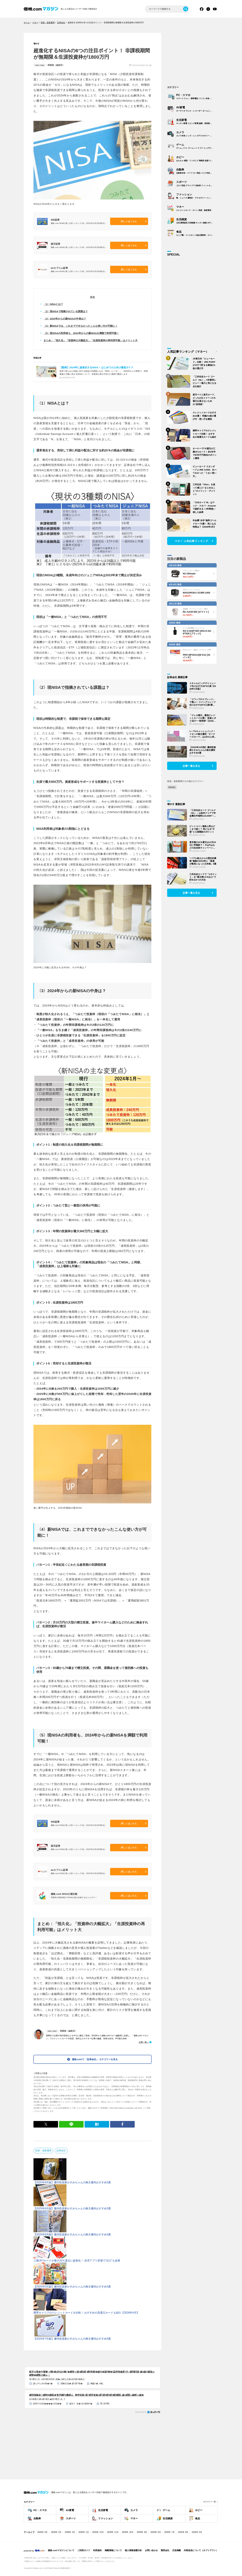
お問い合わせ (151, 2550)
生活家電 (196, 121)
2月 (70, 2532)
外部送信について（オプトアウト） (201, 2550)
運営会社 (165, 2550)
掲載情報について (113, 2550)
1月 (83, 2532)
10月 (127, 2532)
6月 (183, 2532)
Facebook (201, 9)
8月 (156, 2532)
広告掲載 (176, 2550)
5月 (197, 2532)
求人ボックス (153, 2412)
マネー (194, 208)
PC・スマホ (196, 97)
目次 (92, 297)
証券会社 (61, 2150)
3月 (56, 2532)
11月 (113, 2532)
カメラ (196, 134)
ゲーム (196, 146)
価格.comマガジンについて (61, 2550)
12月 (98, 2532)
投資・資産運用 (43, 2150)
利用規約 (97, 2550)
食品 (196, 233)
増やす (36, 44)
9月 (142, 2532)
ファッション (196, 196)
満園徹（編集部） (49, 65)
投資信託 (172, 787)
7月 (169, 2532)
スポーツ (196, 183)
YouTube (215, 9)
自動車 (196, 171)
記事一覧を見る (191, 765)
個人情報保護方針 (133, 2550)
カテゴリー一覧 (209, 2502)
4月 (42, 2532)
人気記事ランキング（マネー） (188, 351)
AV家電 (196, 109)
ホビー (196, 159)
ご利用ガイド (83, 2550)
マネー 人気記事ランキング (191, 541)
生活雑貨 (196, 221)
